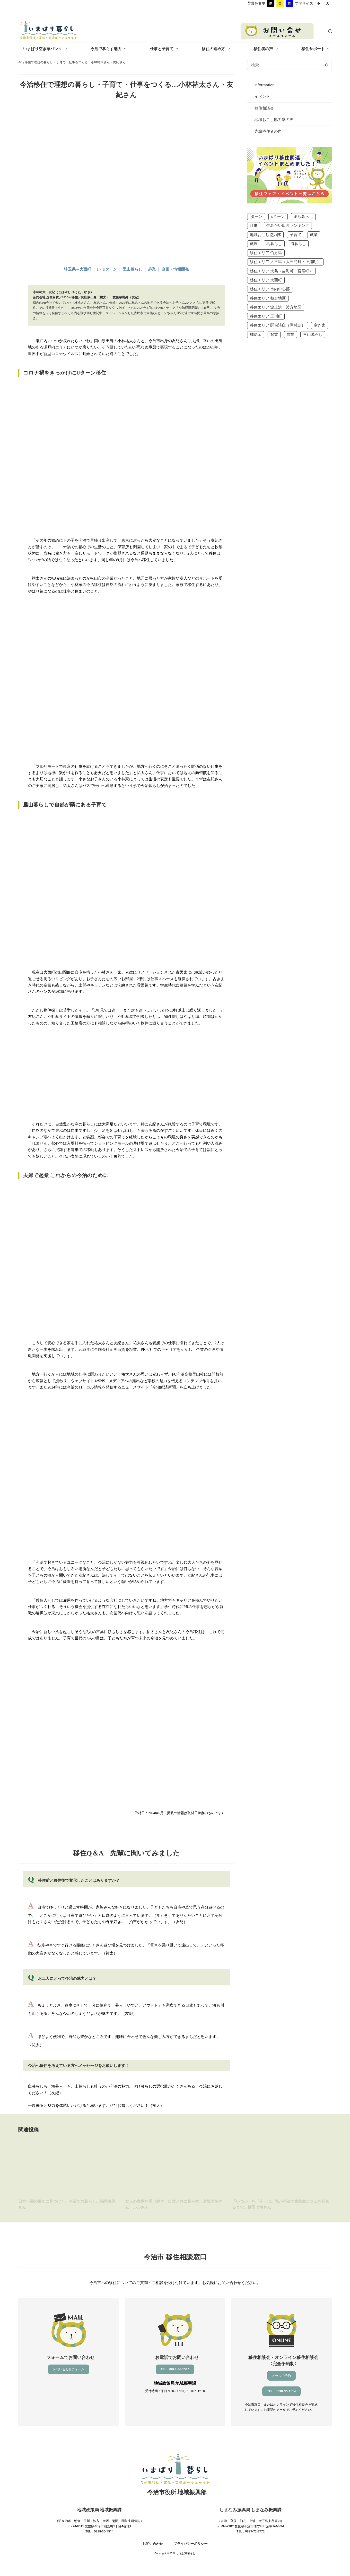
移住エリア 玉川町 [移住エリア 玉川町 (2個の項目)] (266, 316)
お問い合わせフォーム (68, 2369)
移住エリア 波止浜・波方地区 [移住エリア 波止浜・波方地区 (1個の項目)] (275, 307)
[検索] (330, 31)
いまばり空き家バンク (46, 49)
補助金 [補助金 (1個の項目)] (256, 334)
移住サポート (316, 49)
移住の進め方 (217, 49)
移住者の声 (267, 49)
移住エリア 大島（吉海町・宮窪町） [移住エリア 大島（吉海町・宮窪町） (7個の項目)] (281, 271)
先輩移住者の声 (268, 131)
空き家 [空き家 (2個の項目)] (319, 325)
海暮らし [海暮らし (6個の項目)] (298, 243)
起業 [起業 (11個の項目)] (274, 334)
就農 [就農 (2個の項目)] (254, 243)
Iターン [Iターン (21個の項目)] (256, 216)
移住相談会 (264, 108)
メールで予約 (281, 2375)
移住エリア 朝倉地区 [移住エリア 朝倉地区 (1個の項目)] (268, 298)
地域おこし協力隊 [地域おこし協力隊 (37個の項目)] (265, 234)
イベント (262, 96)
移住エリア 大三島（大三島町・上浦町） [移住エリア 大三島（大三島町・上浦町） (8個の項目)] (285, 261)
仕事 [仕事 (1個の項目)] (254, 225)
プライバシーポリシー (191, 2544)
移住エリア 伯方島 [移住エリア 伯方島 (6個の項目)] (266, 252)
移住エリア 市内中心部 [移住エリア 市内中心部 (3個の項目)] (270, 289)
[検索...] (284, 65)
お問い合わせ (152, 2544)
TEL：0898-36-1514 (175, 2369)
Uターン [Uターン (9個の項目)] (278, 216)
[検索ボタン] (327, 65)
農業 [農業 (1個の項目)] (290, 334)
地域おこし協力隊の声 (273, 119)
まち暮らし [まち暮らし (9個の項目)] (303, 216)
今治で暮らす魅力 (109, 49)
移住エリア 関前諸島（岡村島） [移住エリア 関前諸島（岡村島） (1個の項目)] (277, 325)
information (264, 85)
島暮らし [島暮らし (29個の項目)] (274, 243)
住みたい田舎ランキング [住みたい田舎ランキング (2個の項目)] (287, 225)
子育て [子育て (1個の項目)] (295, 234)
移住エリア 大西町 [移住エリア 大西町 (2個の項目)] (266, 280)
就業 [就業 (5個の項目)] (314, 234)
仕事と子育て (165, 49)
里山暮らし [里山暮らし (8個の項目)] (313, 334)
